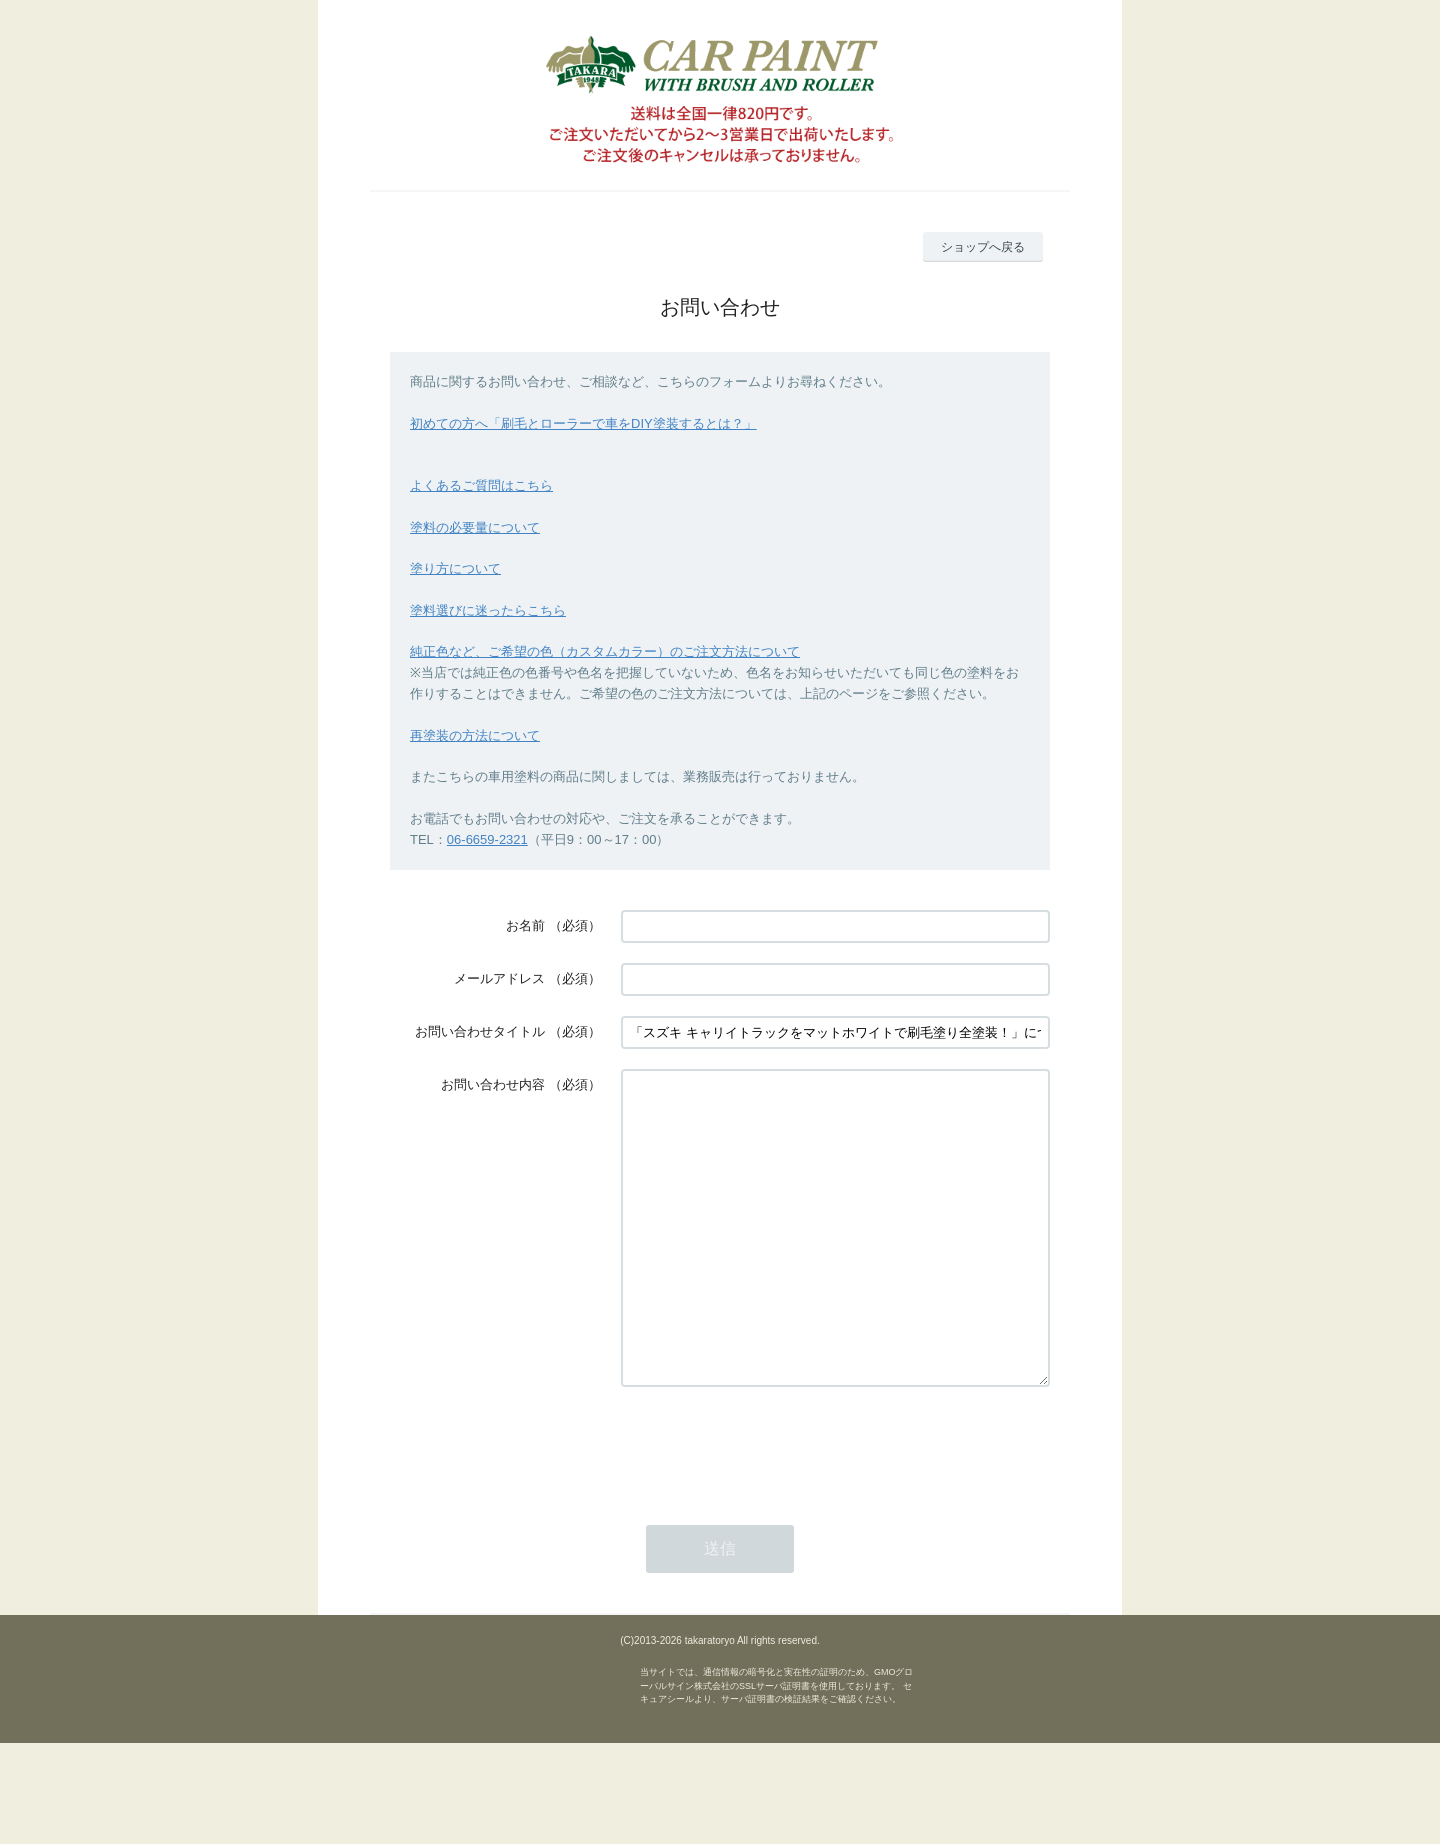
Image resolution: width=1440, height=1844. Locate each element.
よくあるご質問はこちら (481, 485)
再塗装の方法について (475, 735)
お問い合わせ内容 (493, 1084)
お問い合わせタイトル (480, 1031)
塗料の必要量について (475, 527)
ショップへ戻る (983, 247)
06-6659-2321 (487, 839)
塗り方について (455, 568)
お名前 (525, 925)
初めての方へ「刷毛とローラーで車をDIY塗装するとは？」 (583, 423)
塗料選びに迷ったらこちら (488, 610)
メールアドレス (499, 978)
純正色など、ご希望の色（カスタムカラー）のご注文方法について (605, 651)
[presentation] (773, 1506)
